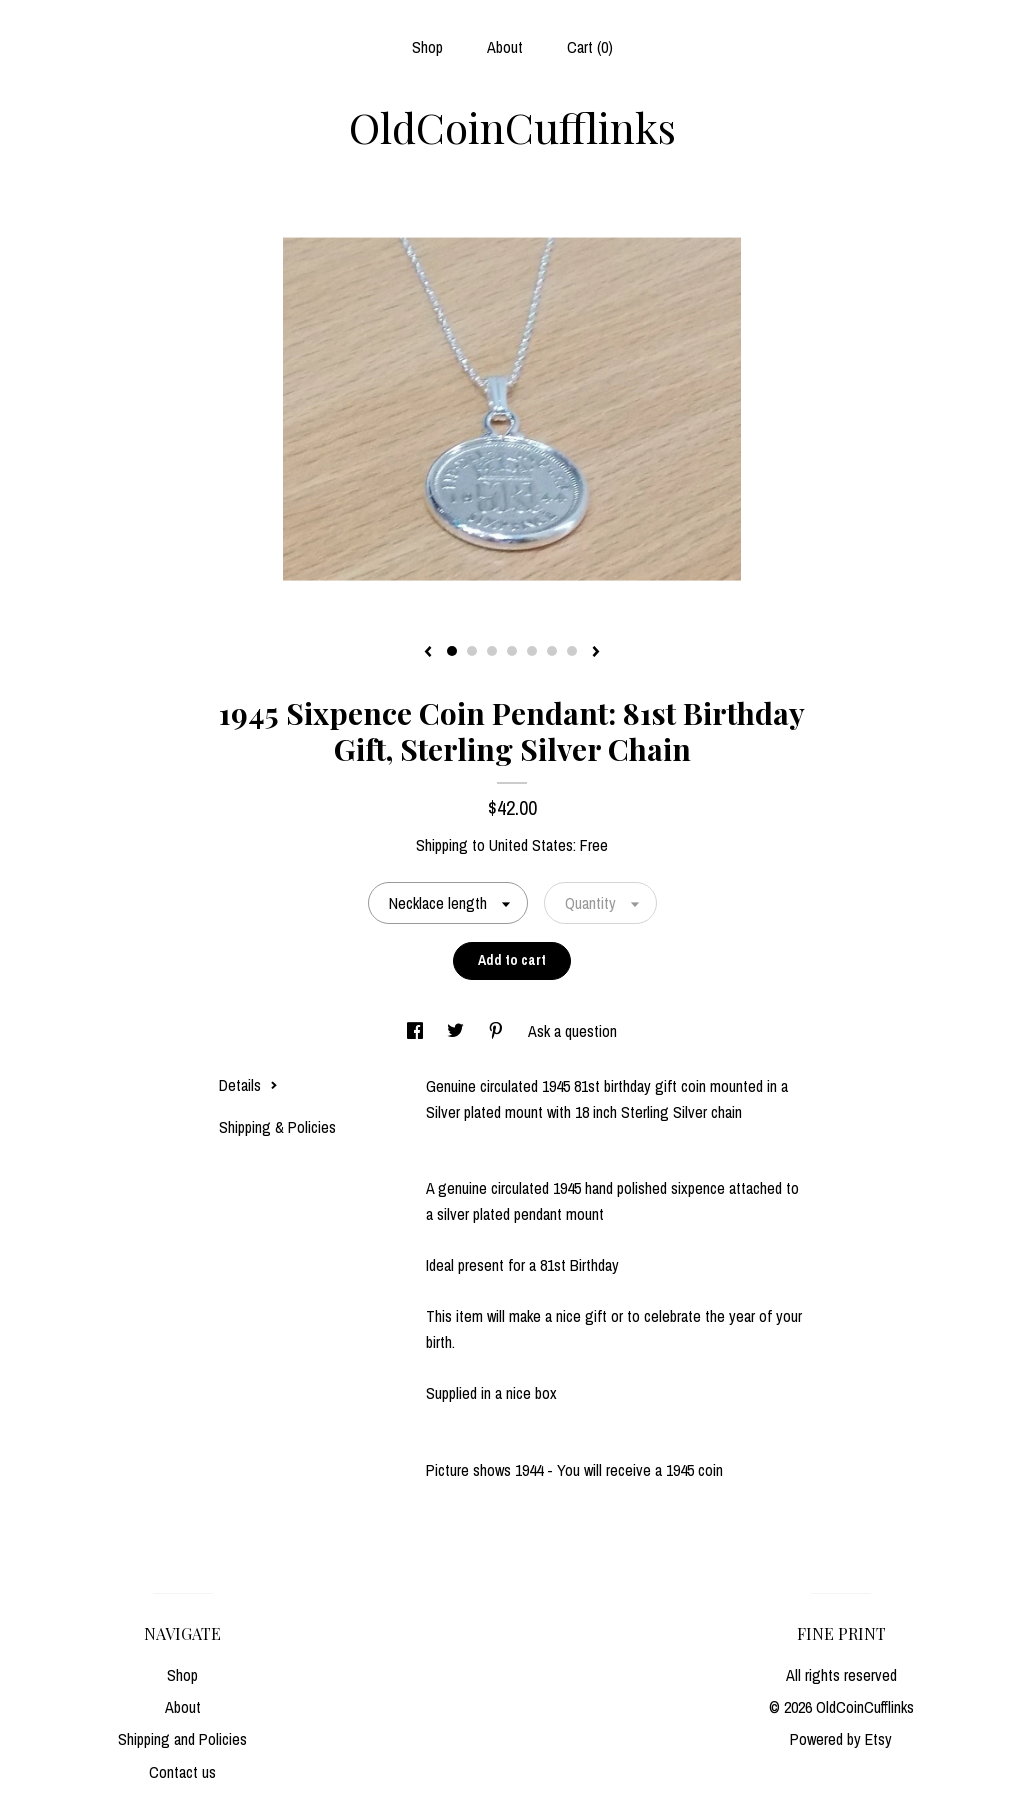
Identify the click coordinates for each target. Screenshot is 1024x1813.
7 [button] (572, 651)
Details (248, 1085)
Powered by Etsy (841, 1739)
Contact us (182, 1772)
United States (531, 845)
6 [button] (552, 651)
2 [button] (472, 651)
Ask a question (572, 1031)
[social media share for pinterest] (498, 1031)
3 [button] (492, 651)
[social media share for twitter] (457, 1031)
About (505, 47)
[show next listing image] (596, 653)
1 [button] (452, 651)
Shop (427, 47)
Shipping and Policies (182, 1739)
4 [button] (512, 651)
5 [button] (532, 651)
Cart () (590, 47)
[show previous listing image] (428, 653)
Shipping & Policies (277, 1127)
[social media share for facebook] (417, 1031)
